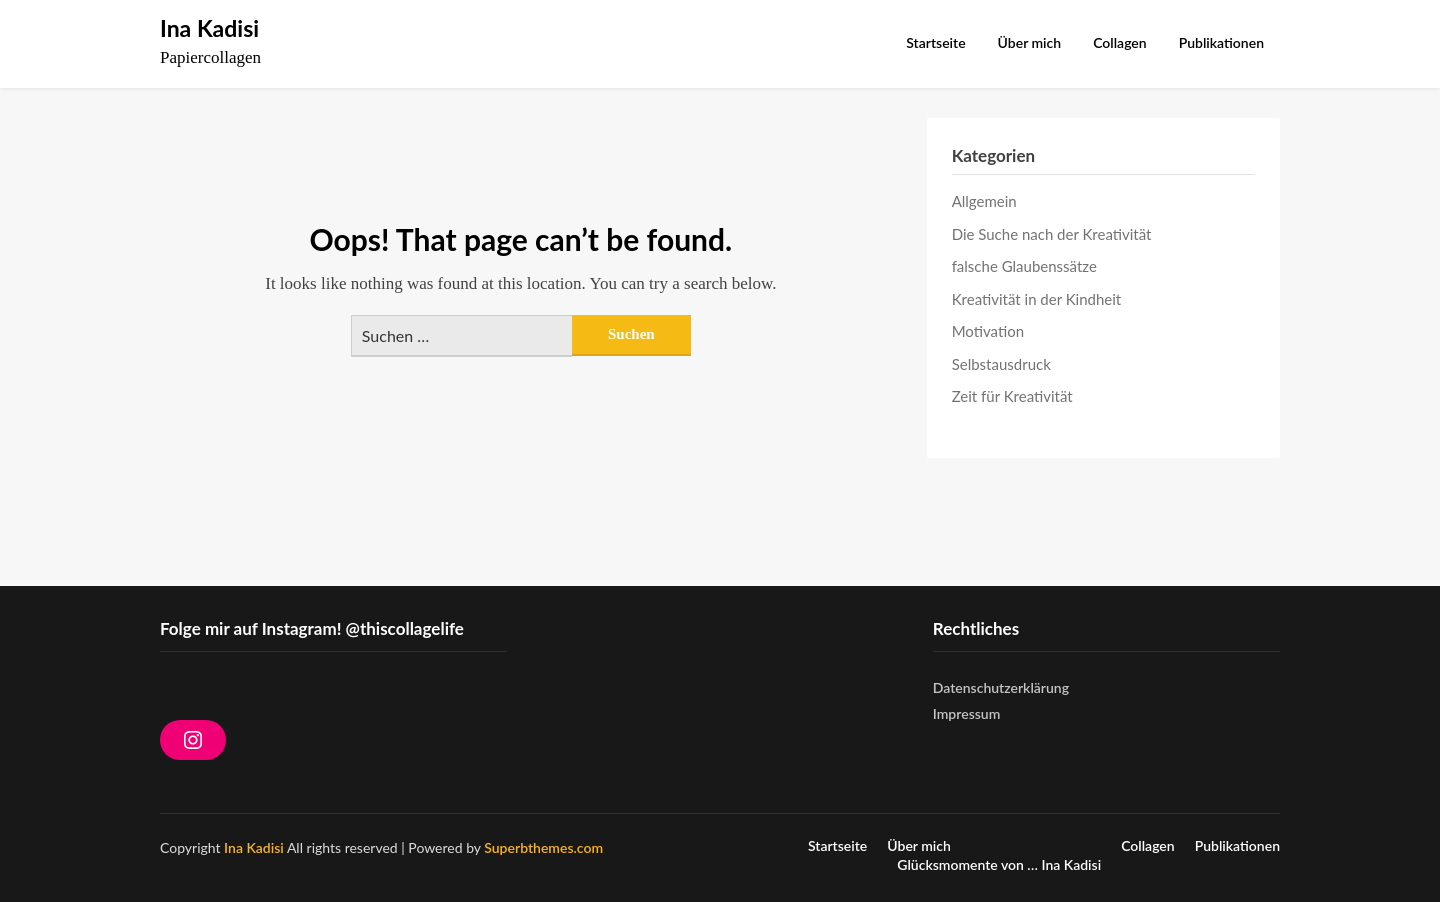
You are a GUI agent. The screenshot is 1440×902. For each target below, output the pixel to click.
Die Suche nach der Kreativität (1052, 234)
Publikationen (1221, 42)
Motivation (988, 331)
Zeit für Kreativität (1012, 396)
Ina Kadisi (209, 28)
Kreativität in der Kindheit (1037, 299)
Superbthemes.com (543, 847)
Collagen (1120, 42)
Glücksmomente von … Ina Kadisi (999, 865)
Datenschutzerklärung (1001, 687)
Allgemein (984, 201)
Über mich (1030, 42)
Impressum (967, 713)
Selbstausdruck (1001, 364)
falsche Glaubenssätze (1024, 266)
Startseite (935, 42)
